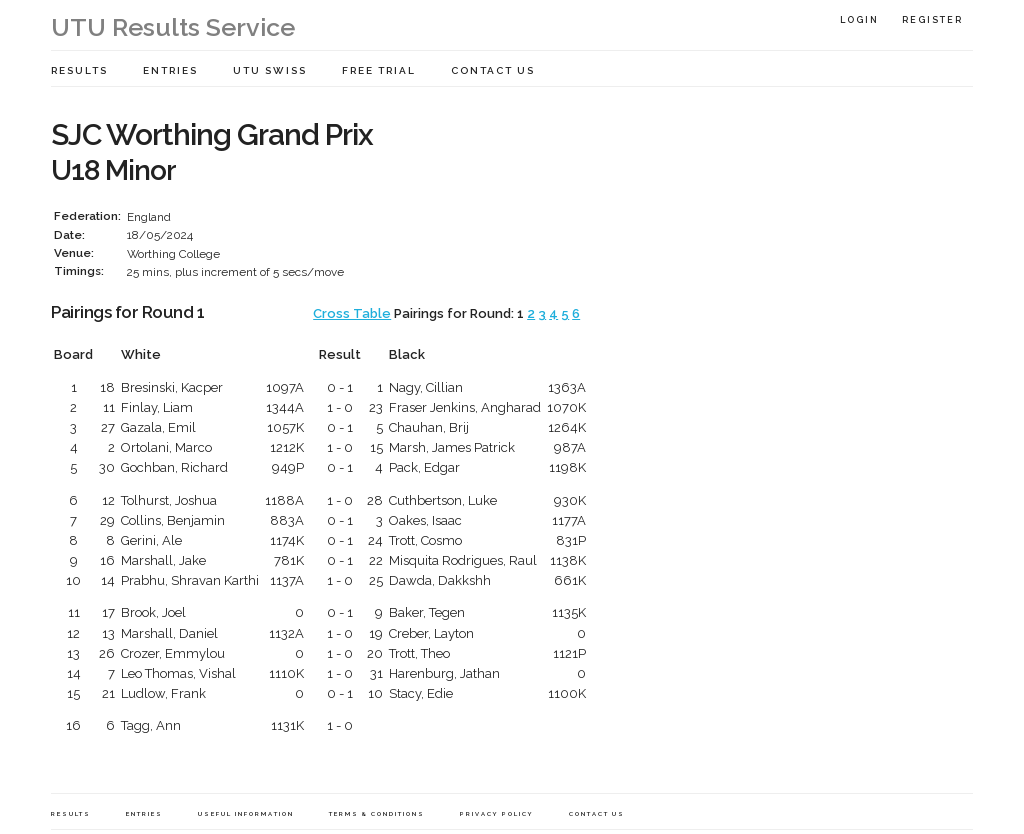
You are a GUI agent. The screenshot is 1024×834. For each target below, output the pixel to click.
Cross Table (352, 313)
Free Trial (379, 70)
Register (932, 20)
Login (859, 20)
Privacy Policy (497, 813)
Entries (170, 70)
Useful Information (246, 813)
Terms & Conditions (377, 813)
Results (79, 70)
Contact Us (493, 70)
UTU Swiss (270, 70)
